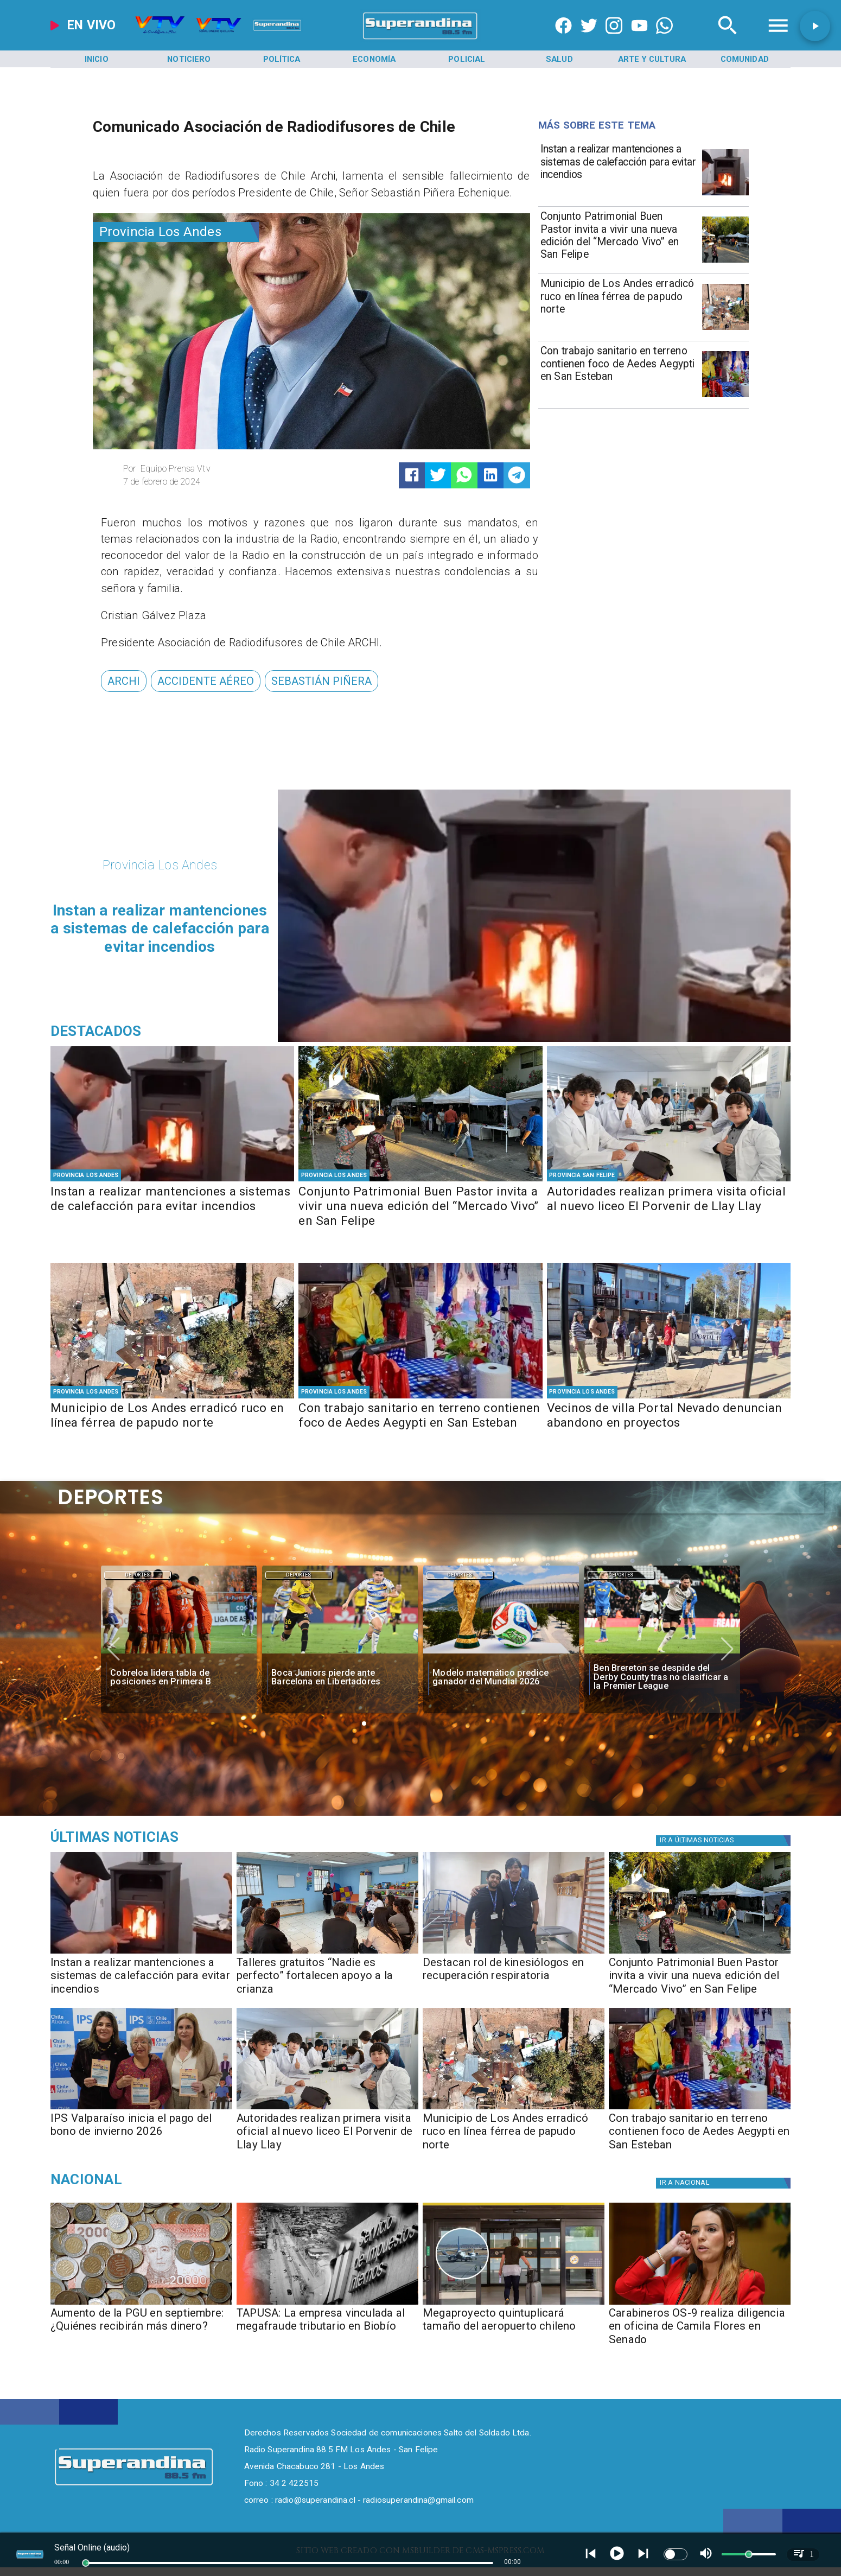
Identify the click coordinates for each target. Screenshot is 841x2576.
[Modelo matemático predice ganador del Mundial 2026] (501, 1677)
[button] (123, 681)
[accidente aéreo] (205, 681)
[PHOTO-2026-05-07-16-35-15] (725, 195)
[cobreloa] (179, 1653)
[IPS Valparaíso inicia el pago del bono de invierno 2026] (141, 2135)
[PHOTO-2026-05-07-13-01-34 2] (725, 262)
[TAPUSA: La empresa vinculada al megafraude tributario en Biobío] (327, 2330)
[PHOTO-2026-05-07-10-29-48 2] (725, 329)
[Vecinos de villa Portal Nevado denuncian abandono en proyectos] (669, 1424)
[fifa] (501, 1653)
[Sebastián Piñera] (321, 681)
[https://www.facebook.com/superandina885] (563, 39)
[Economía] (374, 59)
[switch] (675, 2554)
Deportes (137, 1575)
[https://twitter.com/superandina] (589, 39)
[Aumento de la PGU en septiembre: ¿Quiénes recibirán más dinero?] (141, 2304)
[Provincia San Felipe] (582, 1175)
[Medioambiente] (168, 1837)
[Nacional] (168, 2179)
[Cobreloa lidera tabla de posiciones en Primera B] (178, 1677)
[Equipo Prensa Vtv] (213, 468)
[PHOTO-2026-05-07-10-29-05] (141, 2109)
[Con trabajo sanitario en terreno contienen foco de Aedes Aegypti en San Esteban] (618, 373)
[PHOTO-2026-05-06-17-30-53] (725, 397)
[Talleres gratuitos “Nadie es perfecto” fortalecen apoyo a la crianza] (327, 1980)
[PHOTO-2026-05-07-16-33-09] (513, 1953)
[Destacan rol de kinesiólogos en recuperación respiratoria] (513, 1980)
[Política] (281, 59)
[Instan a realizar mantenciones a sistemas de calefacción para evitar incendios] (618, 171)
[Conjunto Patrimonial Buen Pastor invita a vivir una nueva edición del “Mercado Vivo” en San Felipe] (618, 238)
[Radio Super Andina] (728, 39)
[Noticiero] (189, 59)
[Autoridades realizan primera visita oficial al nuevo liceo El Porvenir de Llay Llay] (669, 1207)
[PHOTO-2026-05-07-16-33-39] (327, 1953)
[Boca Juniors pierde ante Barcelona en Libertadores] (340, 1677)
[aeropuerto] (513, 2304)
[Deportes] (137, 1575)
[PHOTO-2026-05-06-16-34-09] (669, 1397)
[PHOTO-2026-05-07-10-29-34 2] (669, 1180)
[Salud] (559, 59)
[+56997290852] (664, 39)
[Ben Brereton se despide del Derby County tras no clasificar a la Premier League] (662, 1653)
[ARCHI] (123, 681)
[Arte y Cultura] (652, 59)
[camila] (700, 2304)
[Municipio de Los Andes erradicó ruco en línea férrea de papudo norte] (618, 305)
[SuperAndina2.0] (420, 39)
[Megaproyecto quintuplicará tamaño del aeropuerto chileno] (513, 2330)
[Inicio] (96, 59)
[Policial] (467, 59)
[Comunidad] (744, 59)
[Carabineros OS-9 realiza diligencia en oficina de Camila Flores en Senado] (700, 2330)
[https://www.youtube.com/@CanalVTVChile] (639, 39)
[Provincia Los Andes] (176, 231)
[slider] (86, 2563)
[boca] (340, 1653)
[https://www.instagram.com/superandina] (614, 39)
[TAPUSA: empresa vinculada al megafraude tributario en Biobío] (327, 2304)
